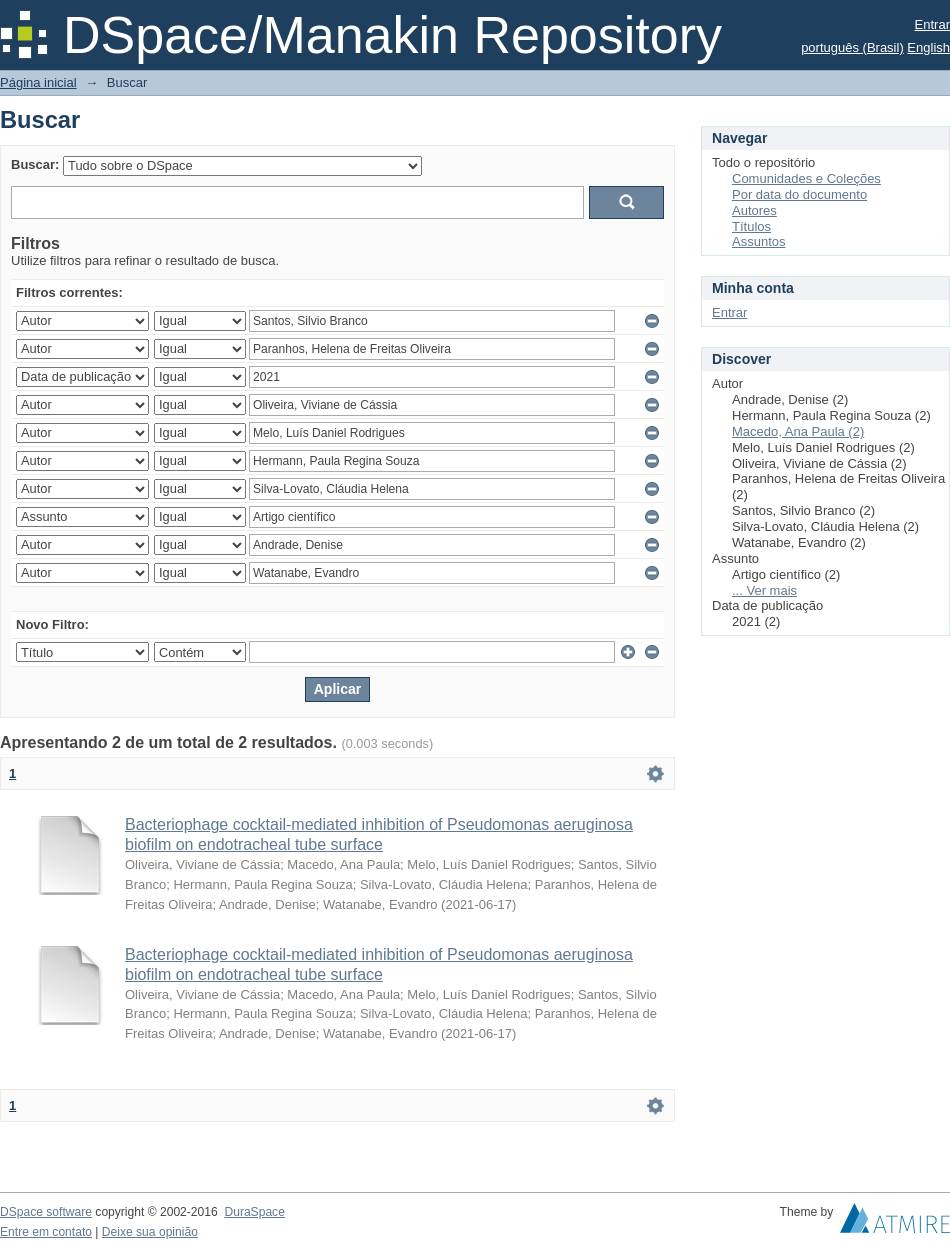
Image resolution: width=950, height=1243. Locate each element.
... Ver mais (764, 590)
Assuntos (758, 241)
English (928, 47)
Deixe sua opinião (150, 1232)
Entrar (932, 24)
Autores (754, 210)
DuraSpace (254, 1212)
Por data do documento (799, 194)
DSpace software (46, 1212)
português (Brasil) (852, 47)
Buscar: (35, 164)
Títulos (751, 226)
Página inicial (38, 82)
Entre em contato (46, 1232)
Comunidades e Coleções (806, 178)
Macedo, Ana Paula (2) (798, 431)
